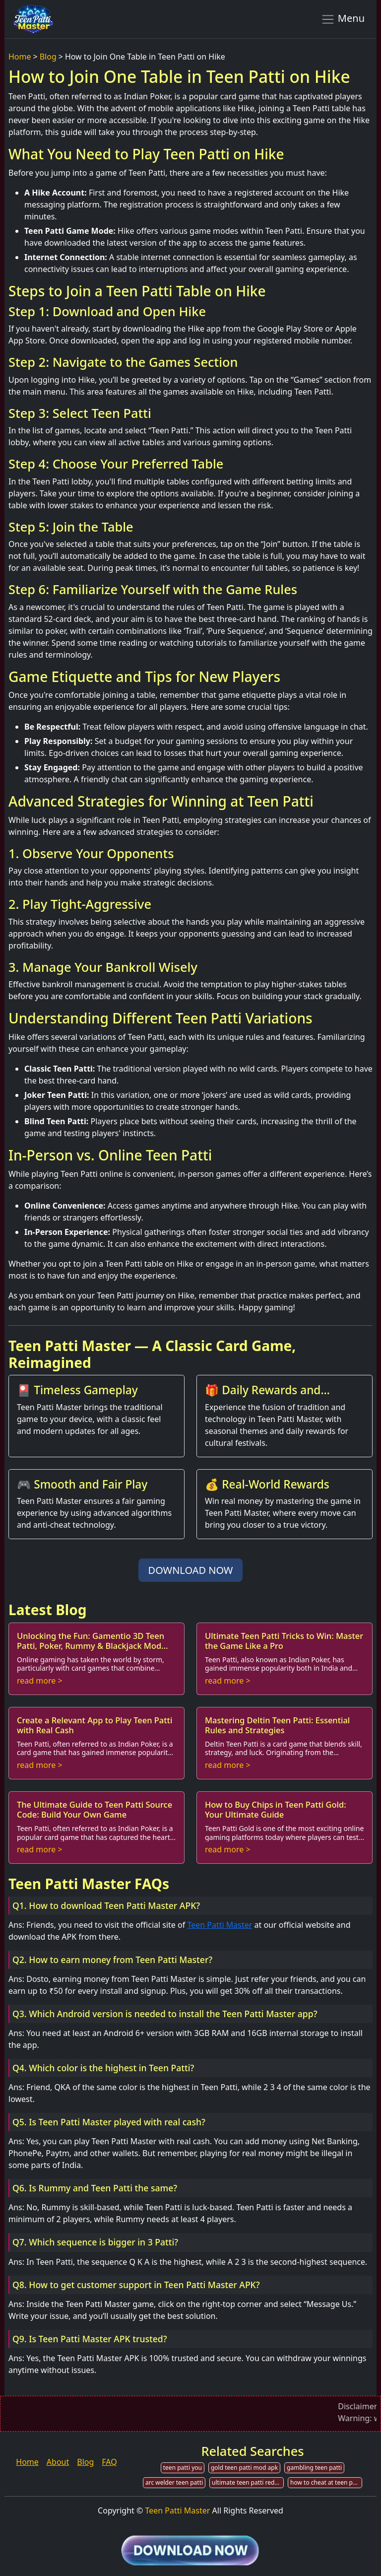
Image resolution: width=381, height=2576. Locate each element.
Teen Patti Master (219, 1924)
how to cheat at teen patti (326, 2482)
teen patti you (182, 2467)
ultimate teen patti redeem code (248, 2482)
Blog (48, 56)
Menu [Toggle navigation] (342, 18)
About (58, 2461)
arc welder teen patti (174, 2482)
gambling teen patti (314, 2467)
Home (19, 56)
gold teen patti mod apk (244, 2467)
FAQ (109, 2461)
